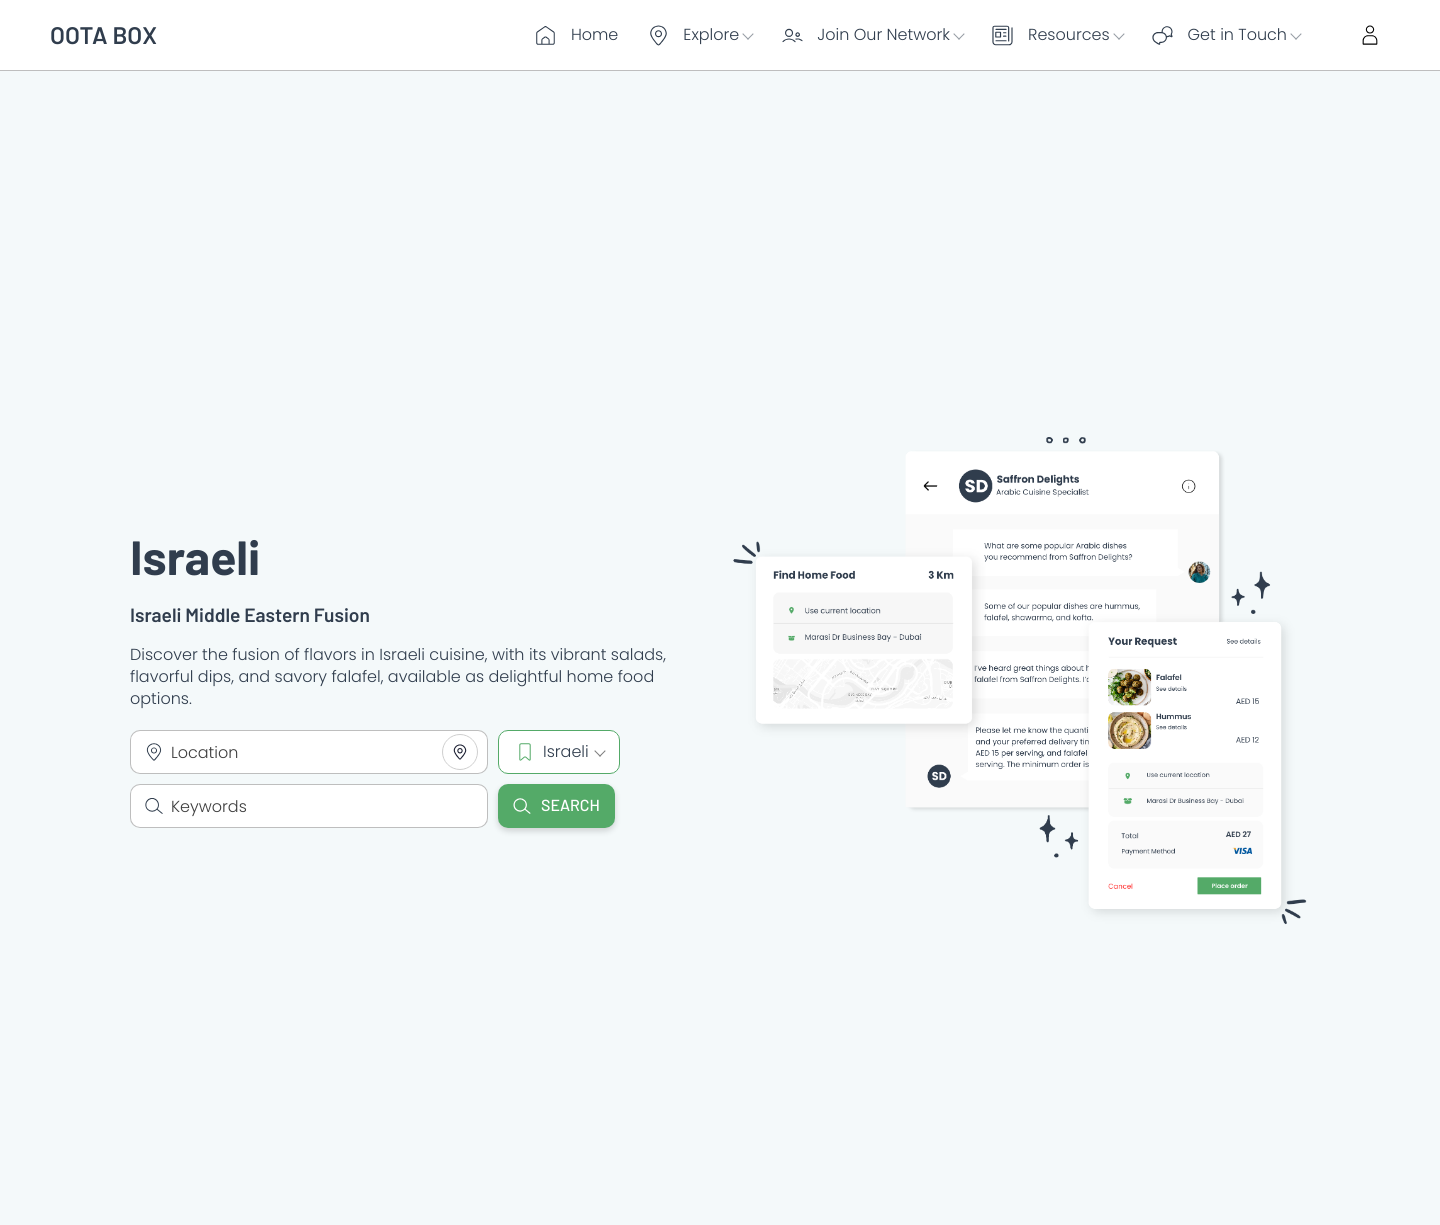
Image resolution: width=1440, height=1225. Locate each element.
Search (556, 805)
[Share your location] (460, 752)
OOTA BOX (103, 34)
